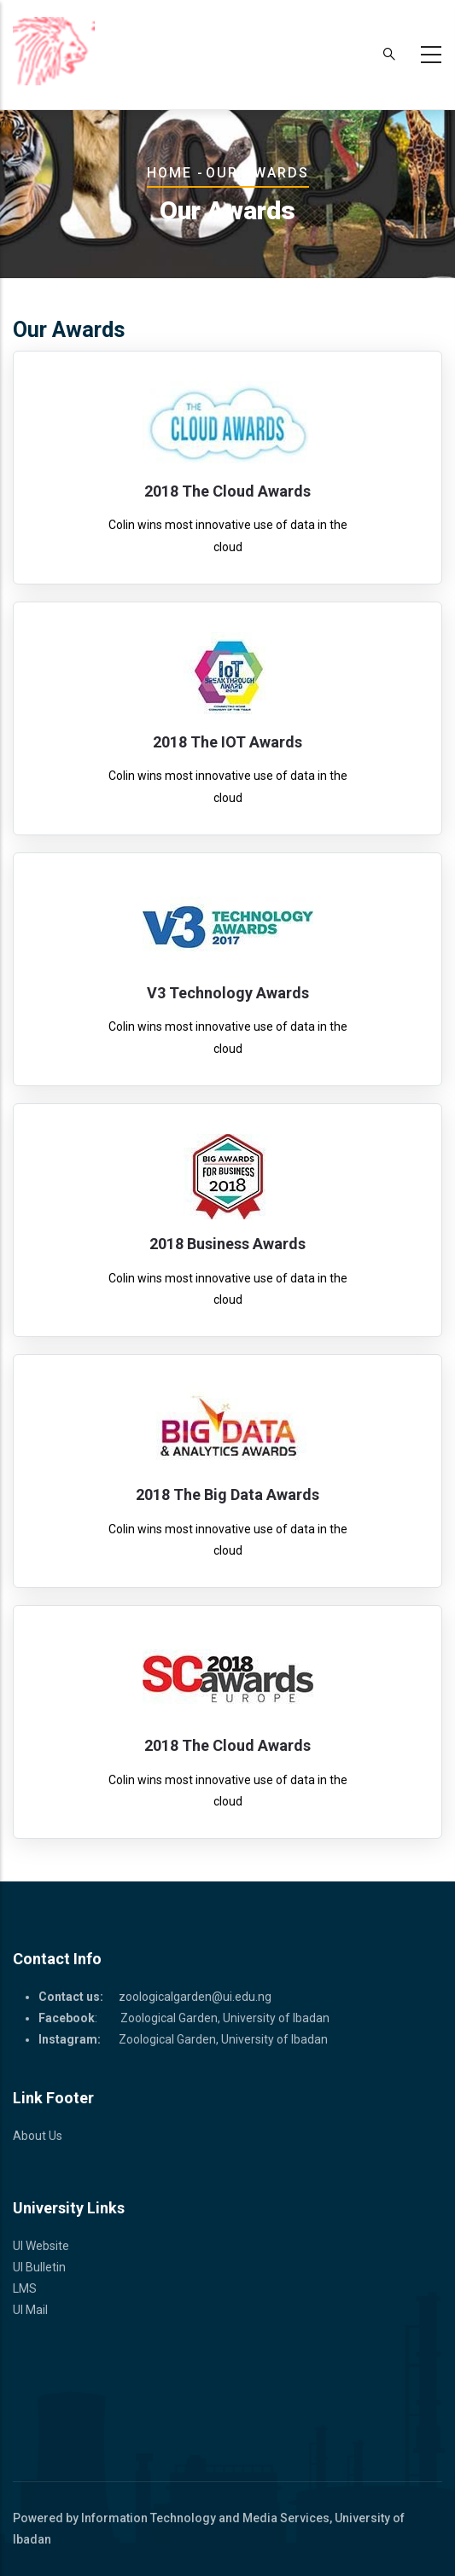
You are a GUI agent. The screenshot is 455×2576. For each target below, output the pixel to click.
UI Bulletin (39, 2267)
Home (169, 173)
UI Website (41, 2246)
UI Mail (30, 2310)
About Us (37, 2136)
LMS (25, 2288)
